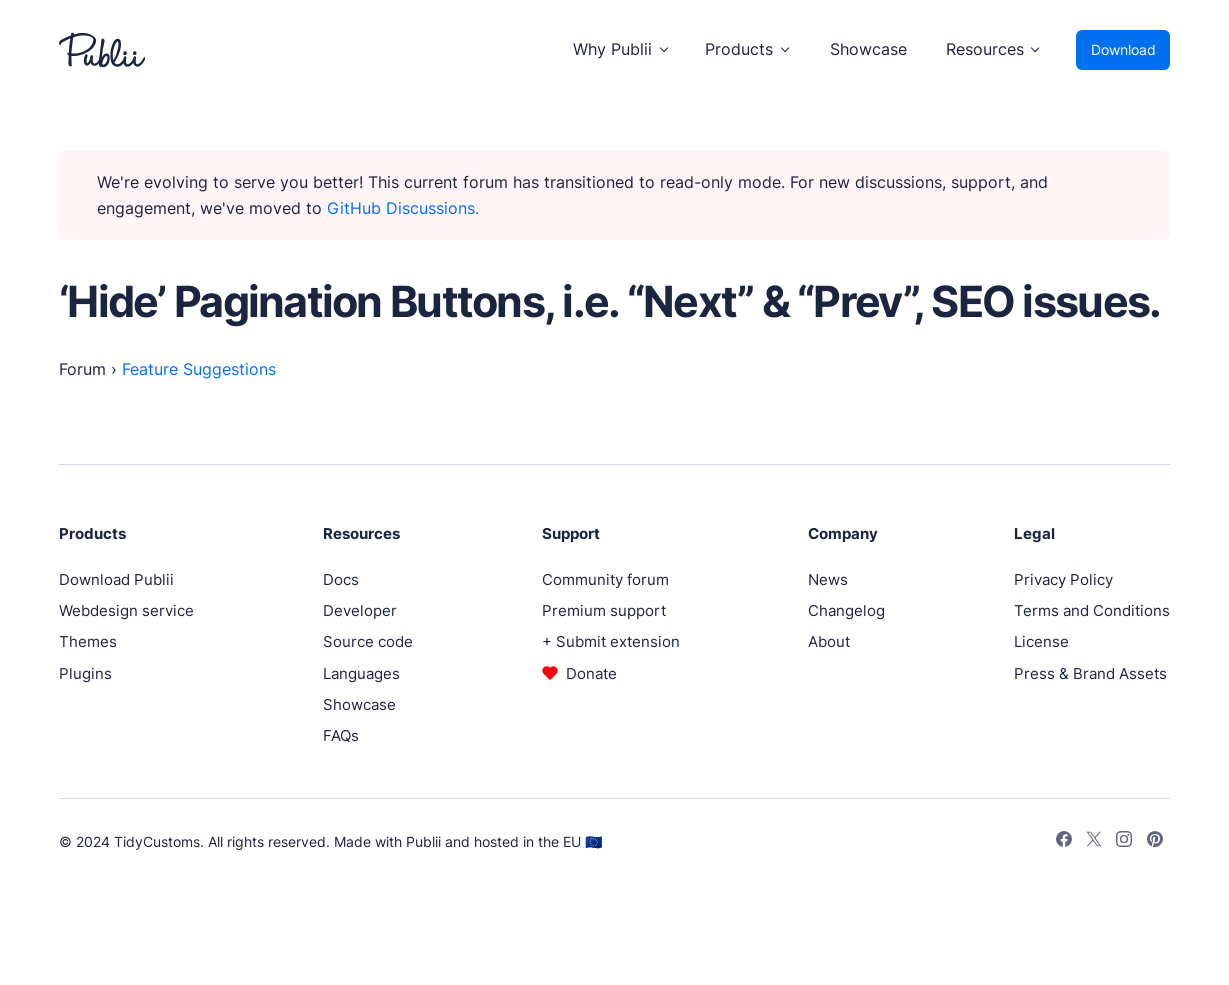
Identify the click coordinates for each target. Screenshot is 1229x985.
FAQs (341, 735)
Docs (341, 579)
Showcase (868, 49)
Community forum (605, 579)
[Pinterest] (1155, 842)
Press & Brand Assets (1090, 673)
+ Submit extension (611, 641)
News (828, 579)
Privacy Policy (1063, 579)
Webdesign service (126, 610)
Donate (591, 673)
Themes (88, 641)
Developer (360, 610)
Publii (423, 841)
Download (1123, 49)
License (1041, 641)
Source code (368, 641)
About (829, 641)
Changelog (846, 610)
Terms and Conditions (1092, 610)
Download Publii (116, 579)
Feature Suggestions (199, 369)
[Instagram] (1124, 842)
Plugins (85, 673)
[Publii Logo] (102, 50)
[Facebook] (1064, 842)
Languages (361, 673)
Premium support (604, 610)
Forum (82, 369)
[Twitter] (1094, 842)
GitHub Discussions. (403, 208)
